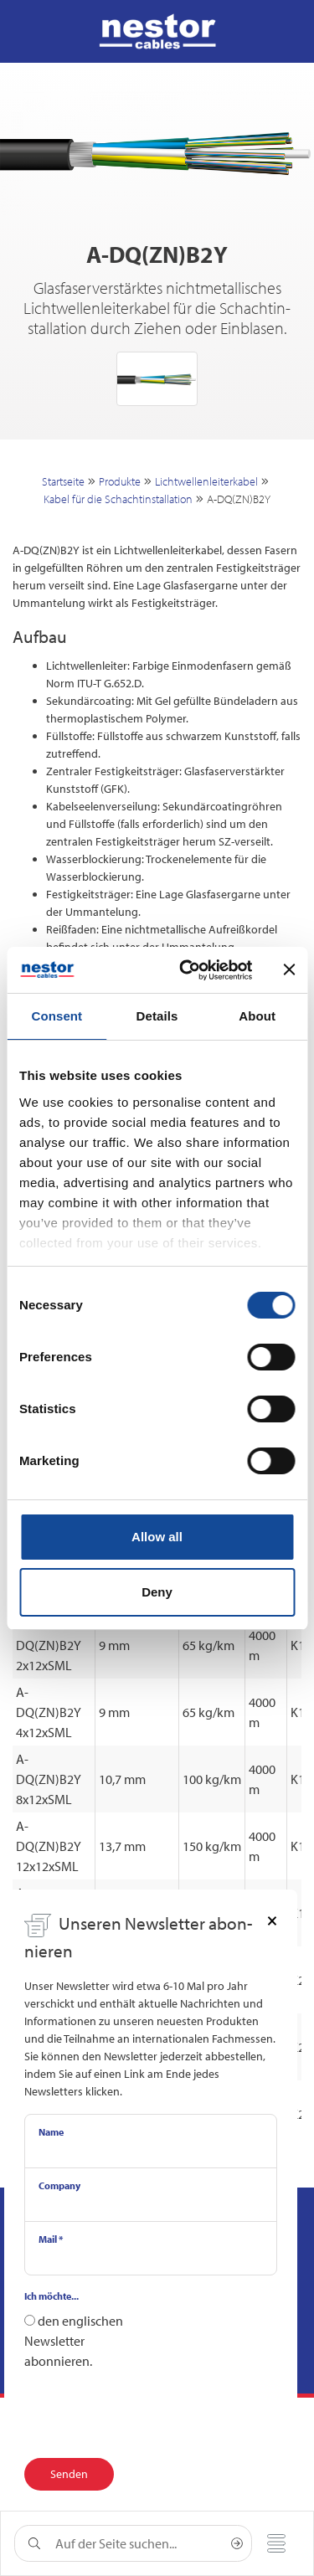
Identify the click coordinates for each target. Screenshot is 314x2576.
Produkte (120, 481)
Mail (51, 2239)
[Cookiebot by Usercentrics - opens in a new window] (187, 970)
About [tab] (257, 1016)
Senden (69, 2473)
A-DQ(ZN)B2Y (238, 498)
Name (51, 2132)
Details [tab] (157, 1016)
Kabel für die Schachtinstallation (118, 498)
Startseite (63, 481)
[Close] (272, 1919)
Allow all (157, 1537)
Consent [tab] (56, 1016)
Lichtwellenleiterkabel (206, 481)
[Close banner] (289, 969)
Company (59, 2185)
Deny (157, 1592)
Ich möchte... (51, 2296)
